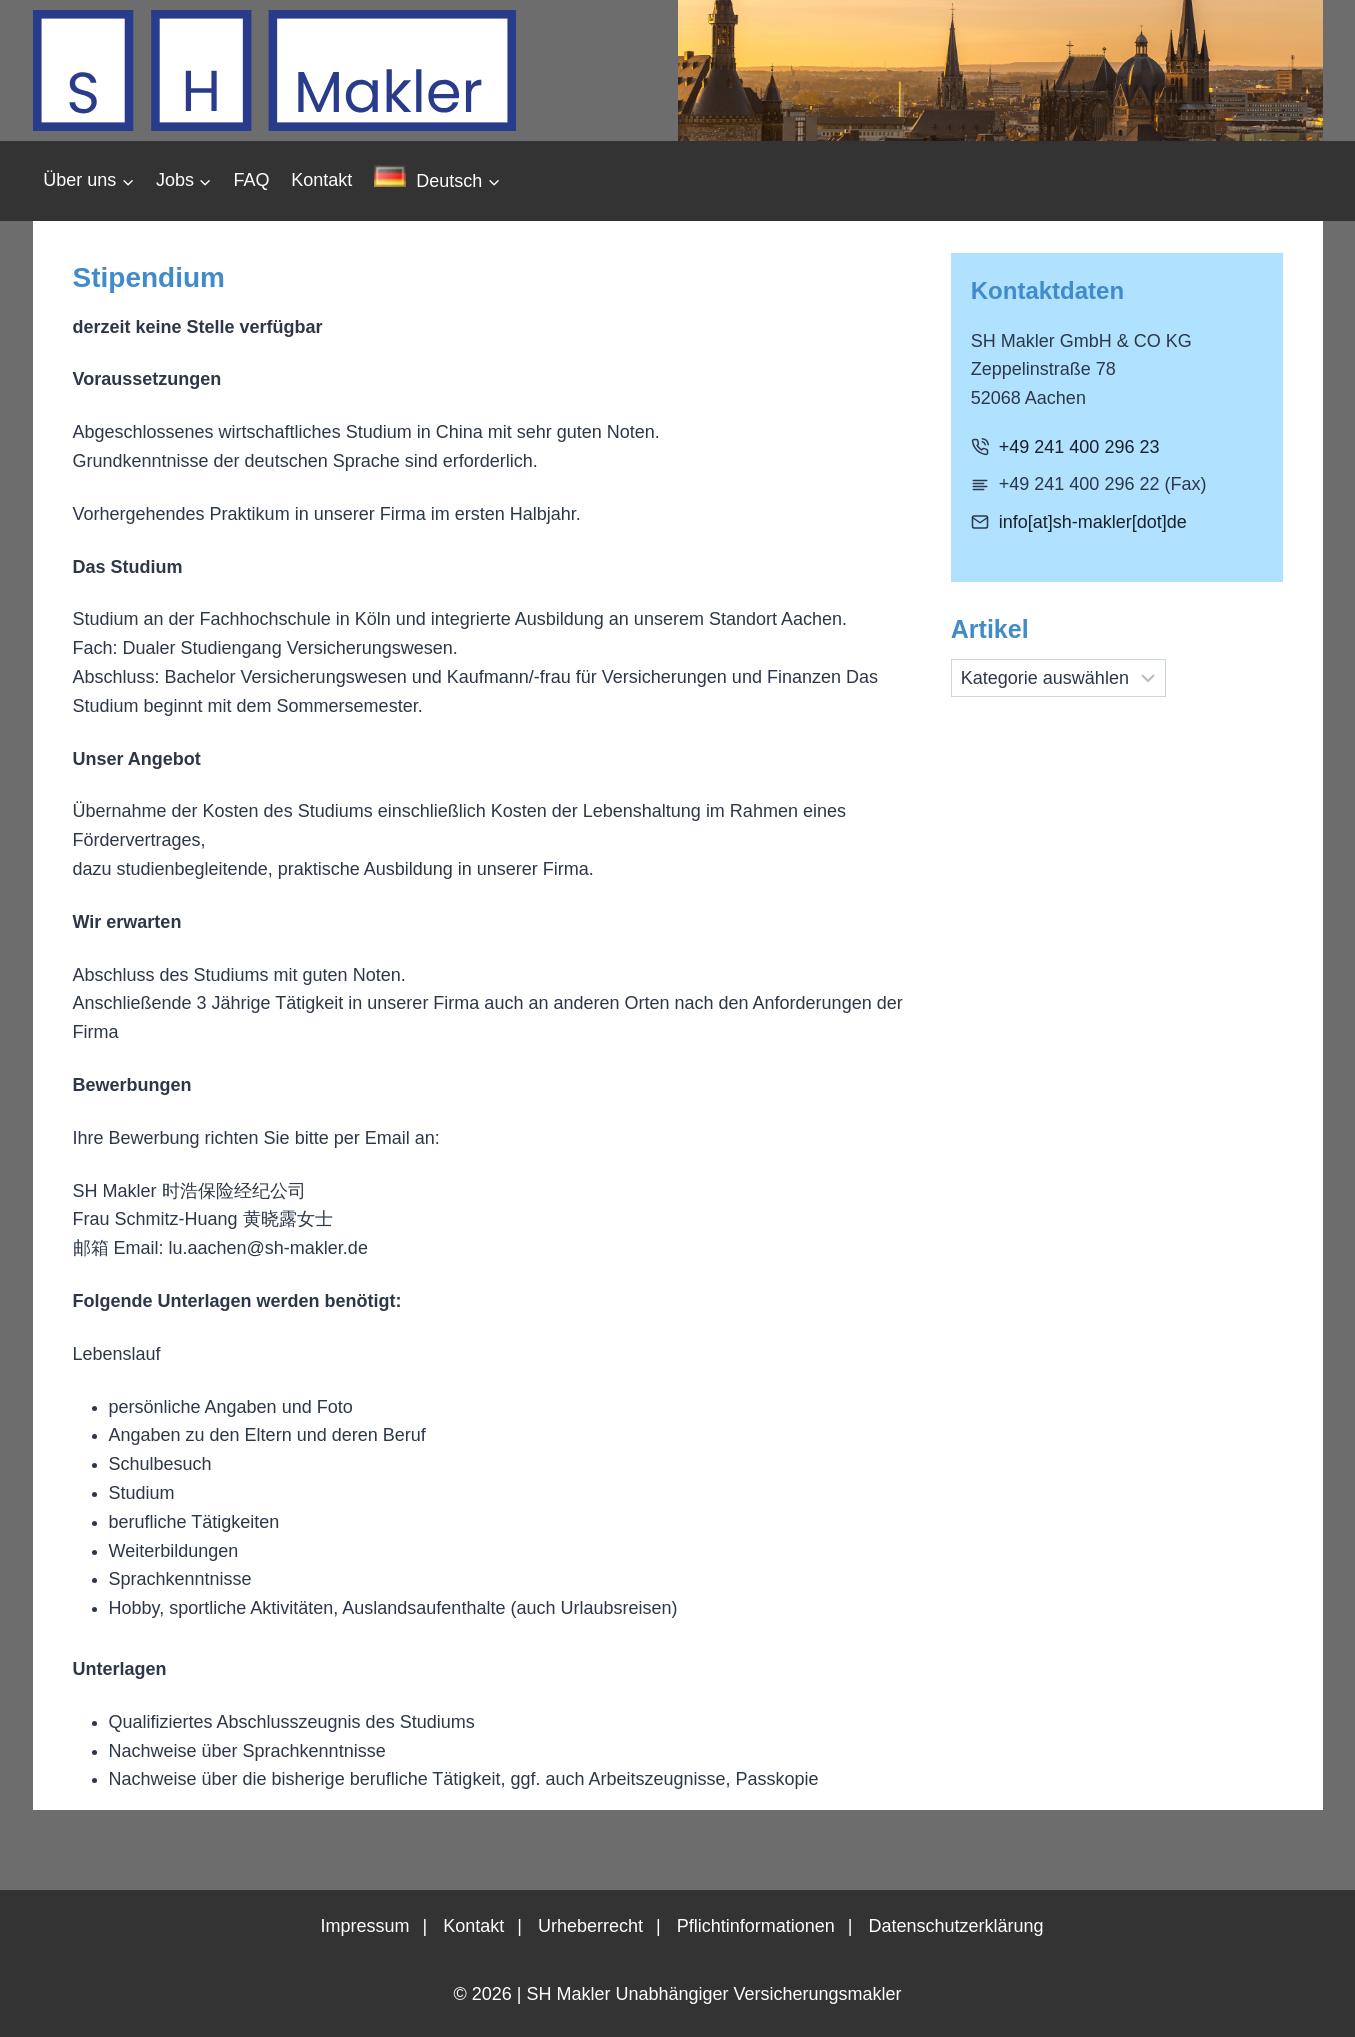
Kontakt (321, 180)
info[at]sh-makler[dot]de (1093, 522)
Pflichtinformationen (756, 1926)
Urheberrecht (590, 1926)
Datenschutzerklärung (955, 1926)
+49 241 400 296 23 (1079, 447)
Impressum (364, 1926)
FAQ (252, 180)
